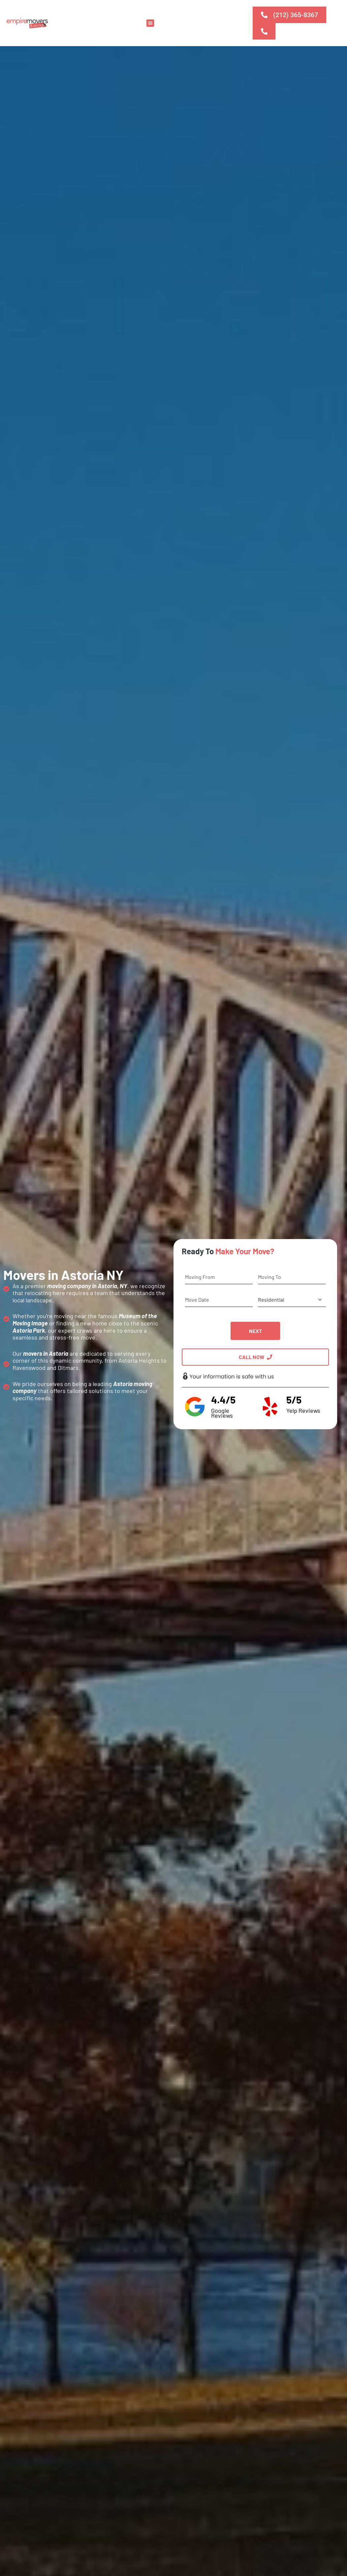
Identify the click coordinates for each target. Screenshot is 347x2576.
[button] (150, 23)
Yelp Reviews (303, 1410)
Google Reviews (222, 1413)
